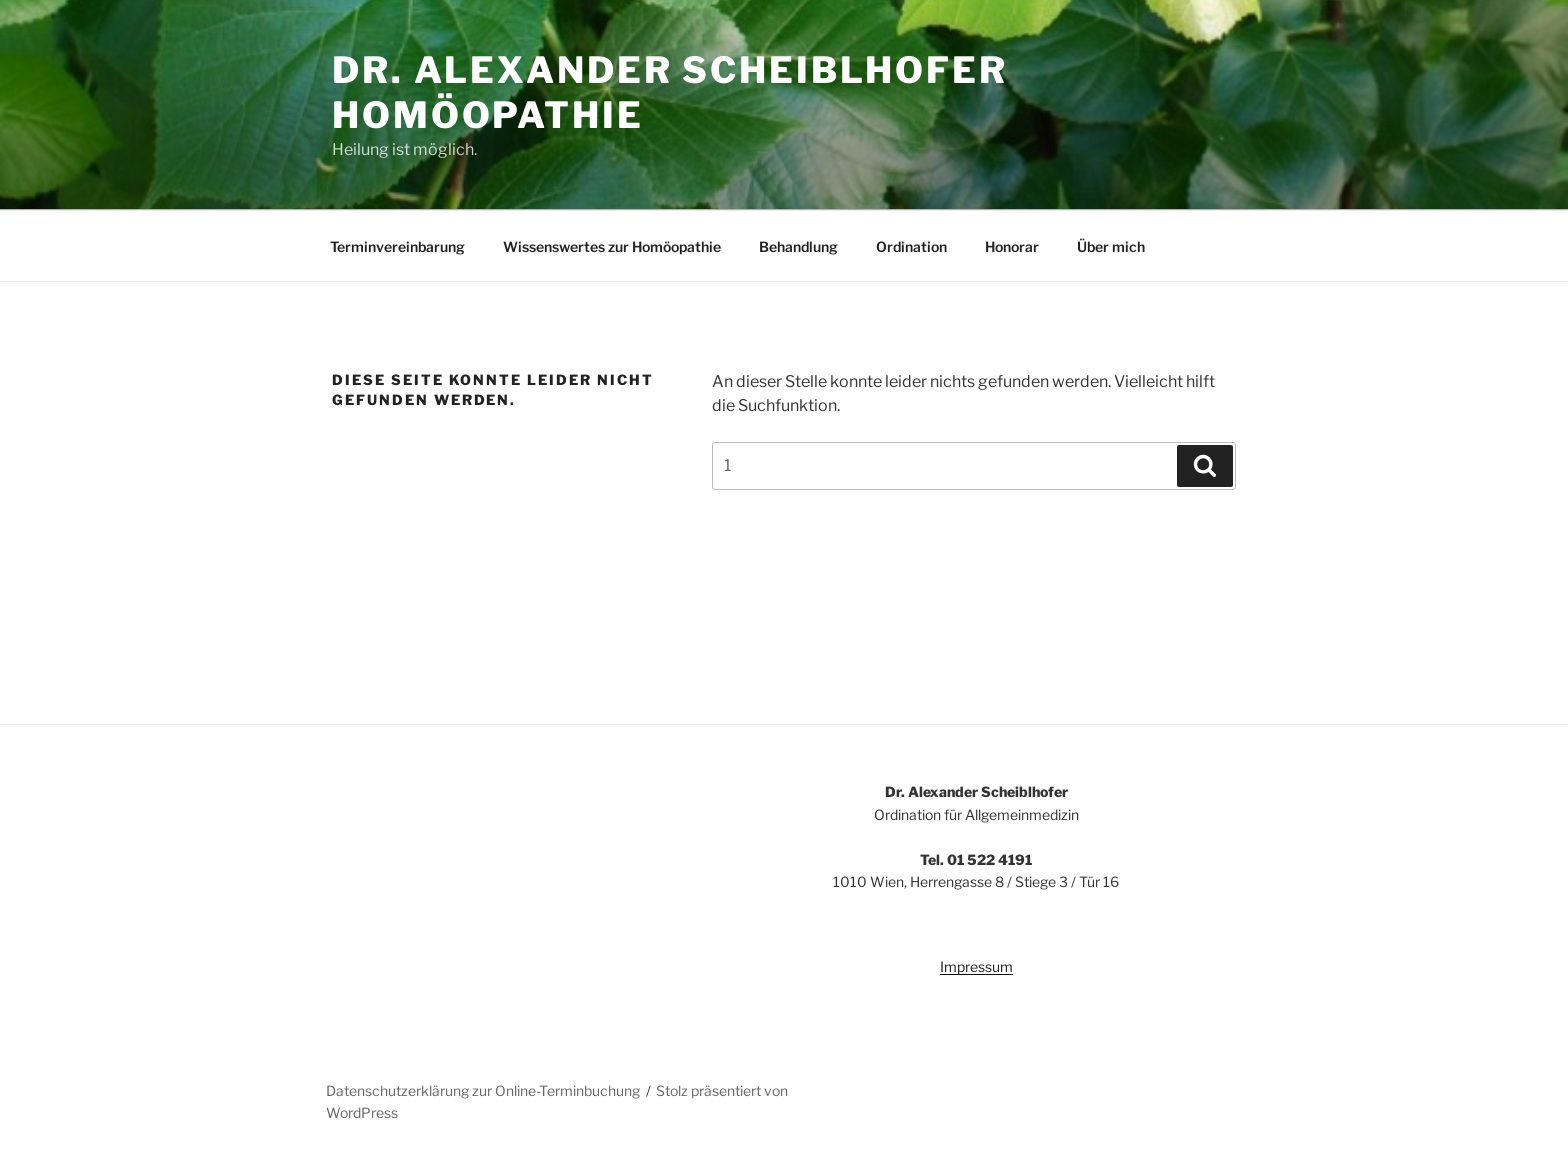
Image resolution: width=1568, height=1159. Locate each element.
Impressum (976, 966)
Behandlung (798, 246)
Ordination (911, 246)
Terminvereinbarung (397, 246)
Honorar (1012, 246)
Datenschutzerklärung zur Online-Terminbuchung (483, 1090)
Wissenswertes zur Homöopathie (612, 246)
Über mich (1111, 246)
